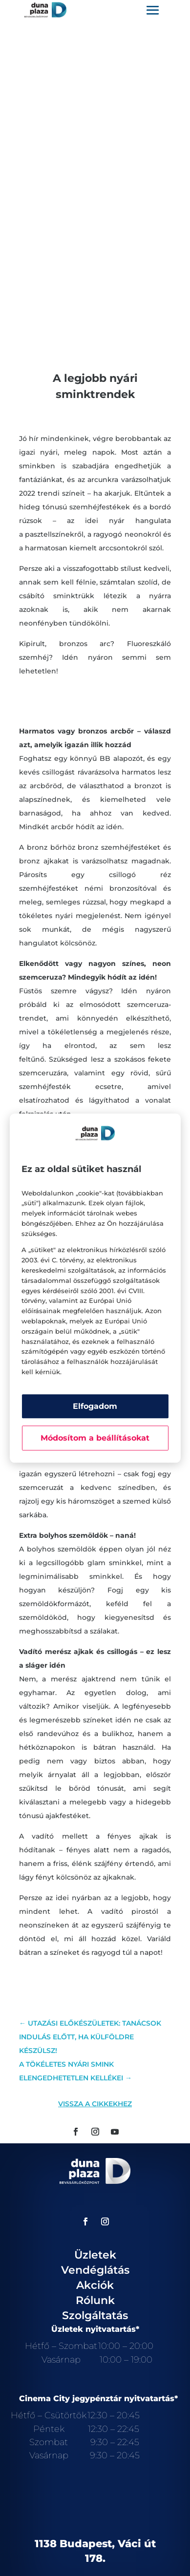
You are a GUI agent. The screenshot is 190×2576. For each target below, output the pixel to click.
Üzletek (95, 2255)
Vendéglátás (95, 2270)
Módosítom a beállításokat (95, 1438)
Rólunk (95, 2300)
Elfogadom (95, 1406)
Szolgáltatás (95, 2315)
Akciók (95, 2285)
